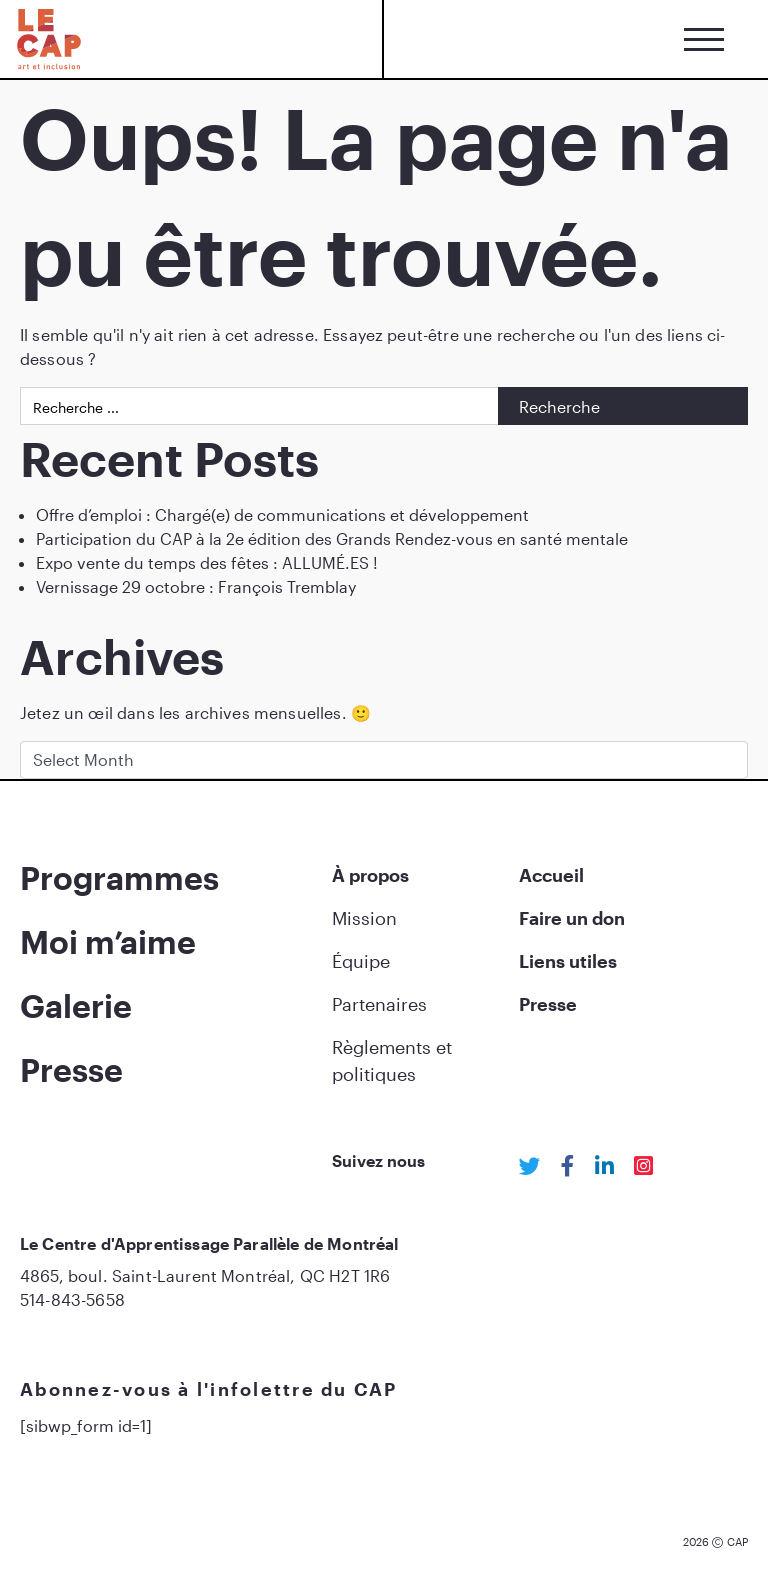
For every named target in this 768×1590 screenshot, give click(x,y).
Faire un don (572, 918)
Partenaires (379, 1004)
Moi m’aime (108, 941)
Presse (71, 1069)
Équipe (361, 961)
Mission (364, 918)
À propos (370, 875)
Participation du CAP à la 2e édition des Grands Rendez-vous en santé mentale (332, 538)
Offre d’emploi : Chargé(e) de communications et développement (282, 514)
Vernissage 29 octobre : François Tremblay (196, 586)
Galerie (76, 1005)
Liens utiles (568, 961)
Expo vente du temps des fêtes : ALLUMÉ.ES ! (207, 562)
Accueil (551, 875)
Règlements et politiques (392, 1060)
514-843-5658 (72, 1299)
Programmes (119, 877)
